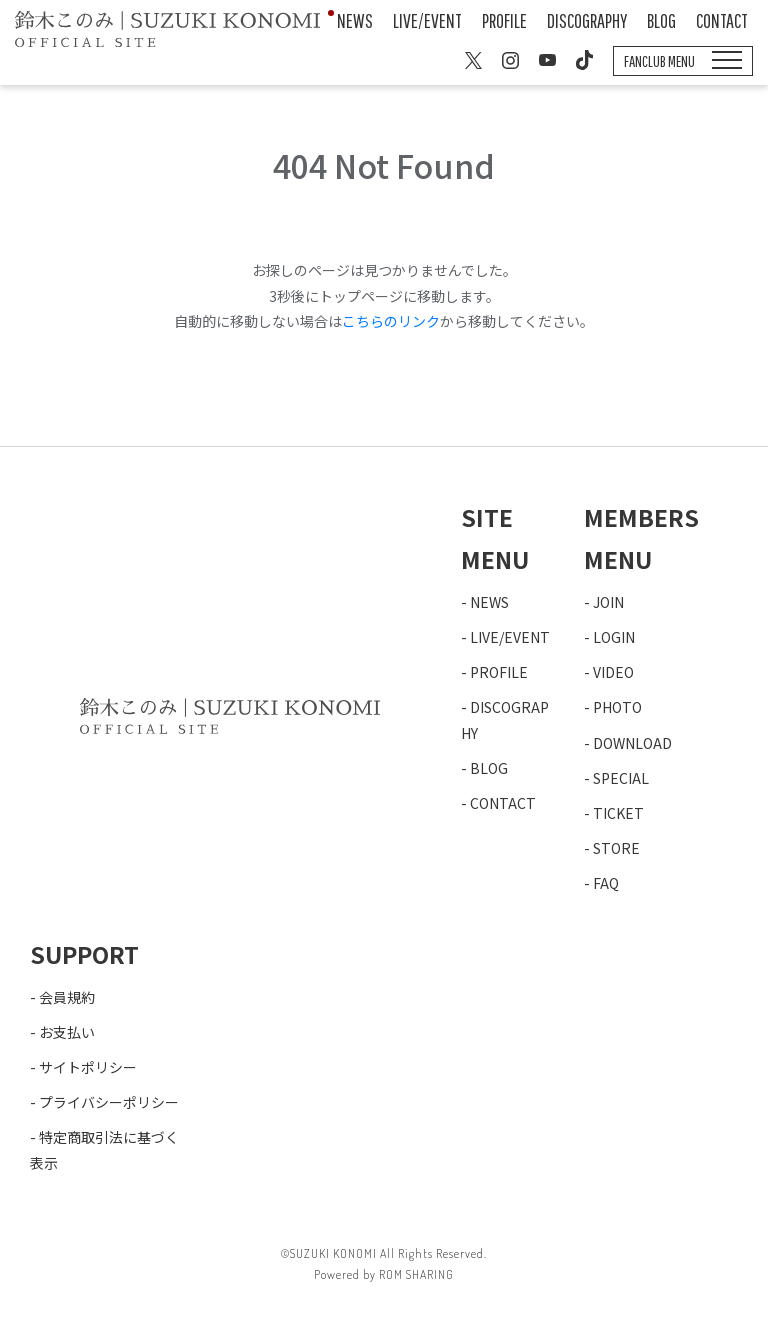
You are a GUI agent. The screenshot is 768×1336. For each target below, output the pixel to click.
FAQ (606, 883)
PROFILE (504, 20)
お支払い (67, 1032)
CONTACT (722, 20)
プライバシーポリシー (109, 1102)
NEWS (355, 20)
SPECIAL (621, 778)
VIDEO (613, 672)
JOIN (608, 602)
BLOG (661, 20)
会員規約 (67, 997)
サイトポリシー (88, 1067)
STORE (616, 848)
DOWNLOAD (632, 743)
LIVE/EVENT (427, 20)
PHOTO (617, 707)
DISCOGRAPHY (587, 20)
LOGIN (614, 637)
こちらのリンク (391, 321)
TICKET (618, 813)
